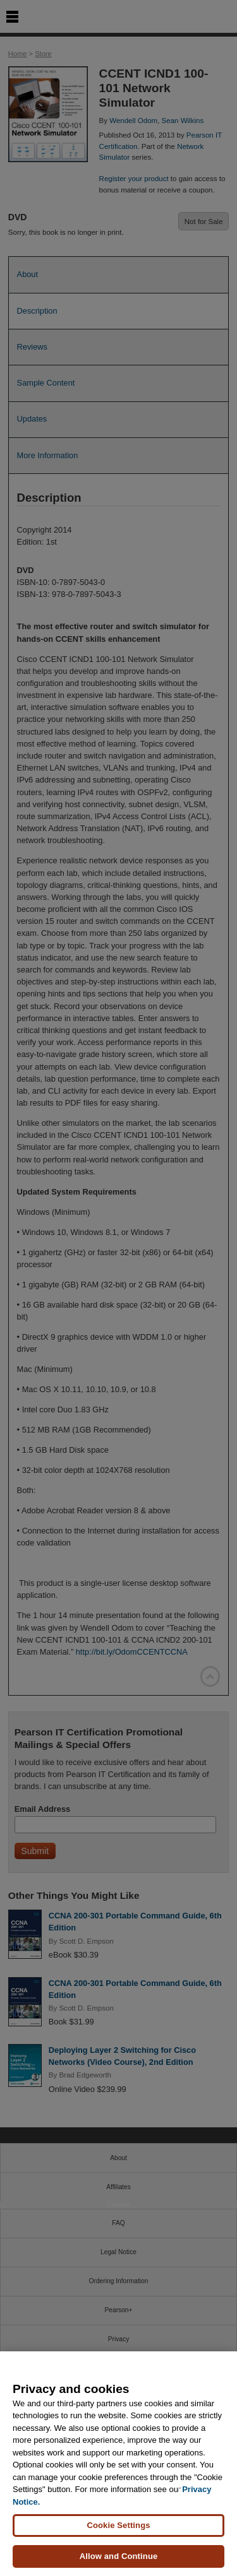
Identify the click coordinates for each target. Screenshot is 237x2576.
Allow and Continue (119, 2556)
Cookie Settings (118, 2525)
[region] (118, 2463)
